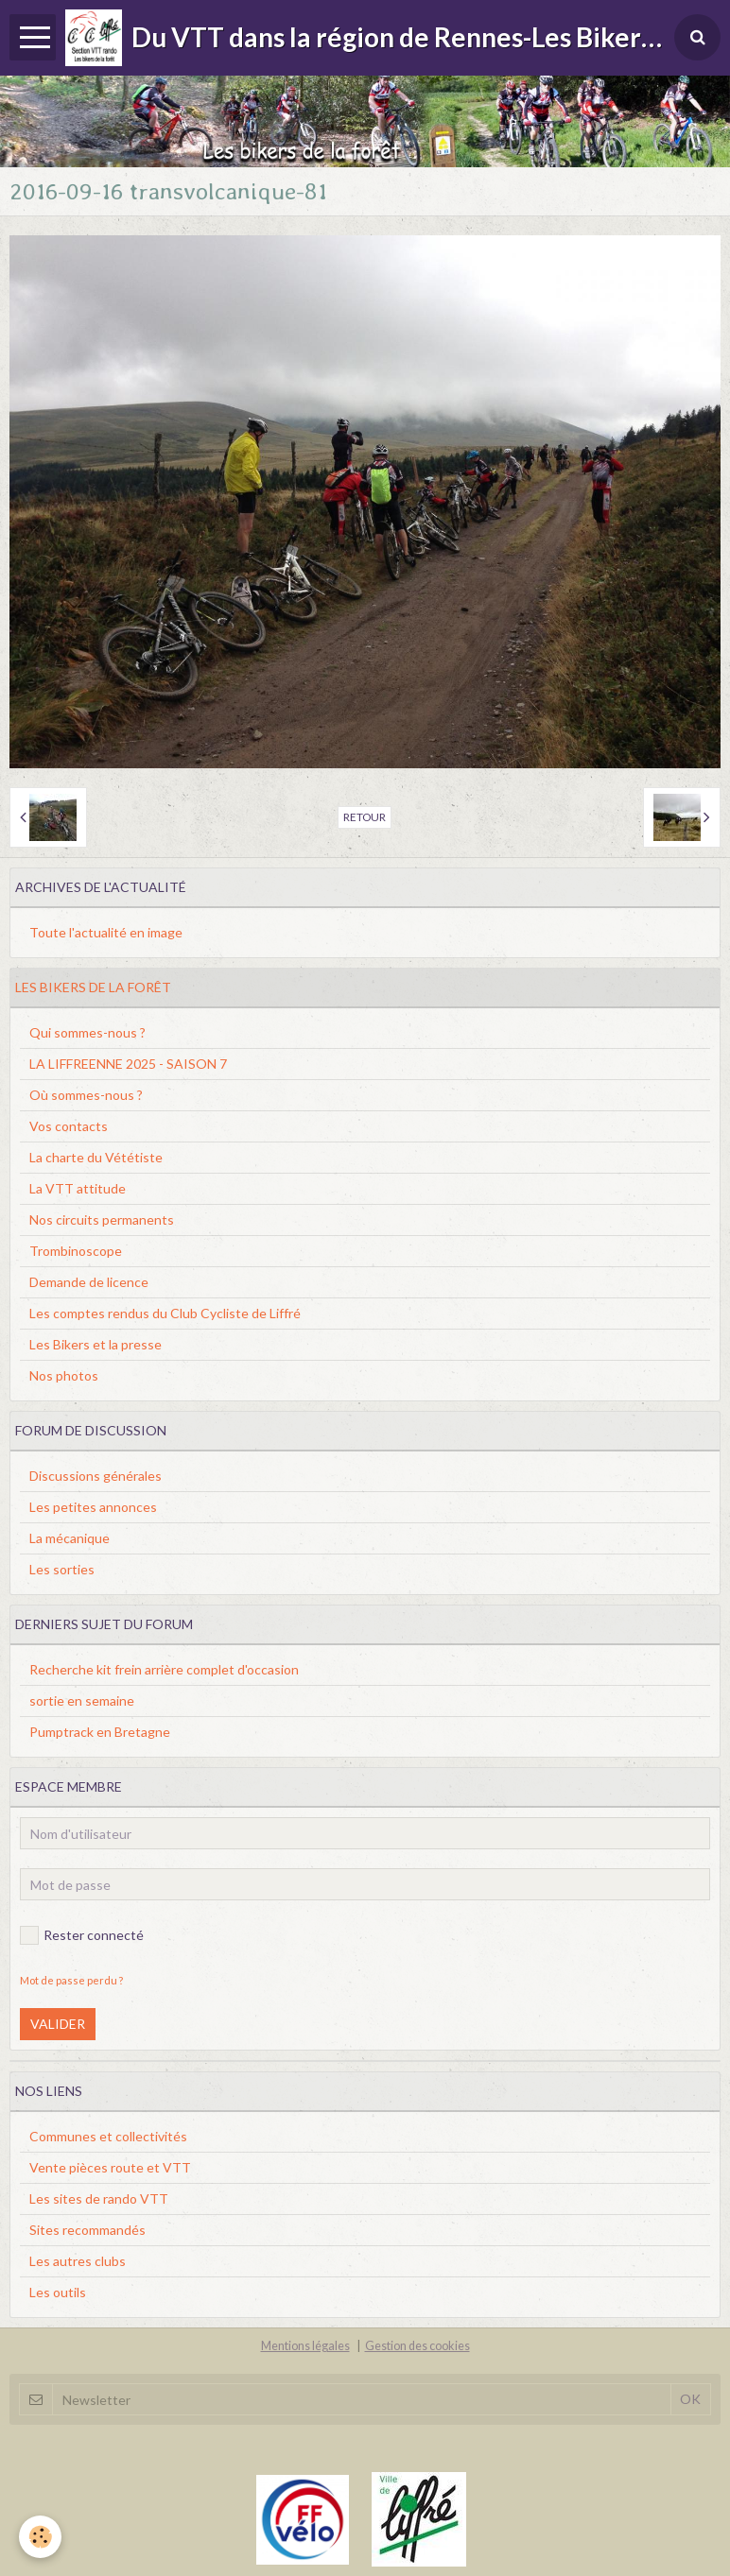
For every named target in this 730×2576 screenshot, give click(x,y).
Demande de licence (88, 1282)
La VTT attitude (77, 1188)
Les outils (57, 2292)
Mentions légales (305, 2346)
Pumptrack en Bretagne (99, 1732)
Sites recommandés (87, 2230)
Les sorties (62, 1569)
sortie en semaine (81, 1700)
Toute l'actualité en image (105, 932)
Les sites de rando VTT (98, 2198)
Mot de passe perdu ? (71, 1980)
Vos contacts (68, 1126)
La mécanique (69, 1538)
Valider (57, 2024)
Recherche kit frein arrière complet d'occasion (164, 1669)
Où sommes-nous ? (86, 1095)
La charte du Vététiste (96, 1157)
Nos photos (63, 1375)
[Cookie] (40, 2537)
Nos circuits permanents (101, 1219)
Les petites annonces (93, 1507)
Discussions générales (95, 1476)
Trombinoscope (75, 1251)
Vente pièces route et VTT (110, 2167)
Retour (364, 817)
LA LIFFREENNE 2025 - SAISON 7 (128, 1064)
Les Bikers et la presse (95, 1344)
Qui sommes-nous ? (87, 1032)
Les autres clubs (77, 2261)
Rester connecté (82, 1935)
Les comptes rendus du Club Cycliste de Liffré (165, 1313)
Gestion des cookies (417, 2346)
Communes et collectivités (108, 2136)
